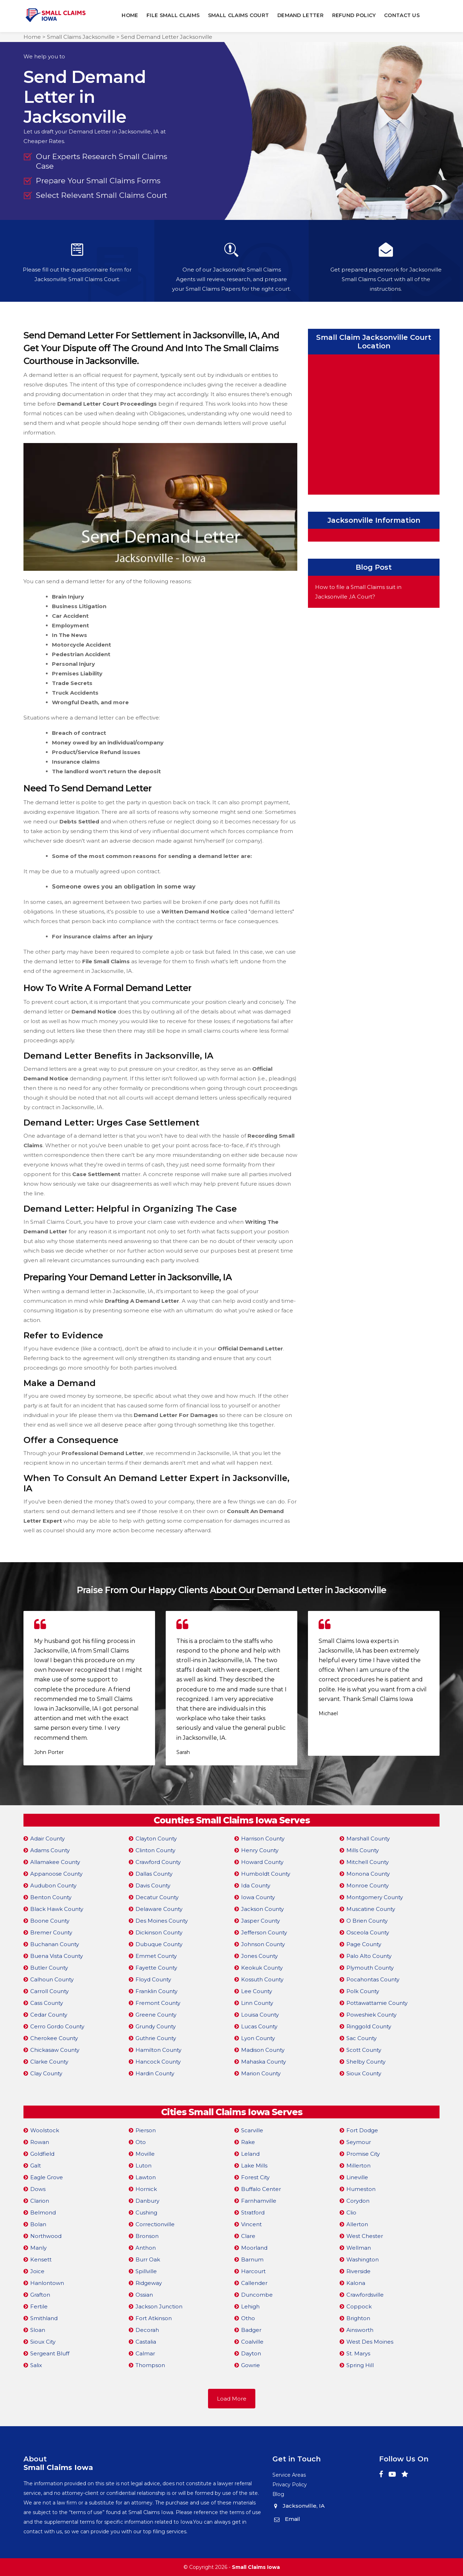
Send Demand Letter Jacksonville (166, 36)
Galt (35, 2165)
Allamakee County (55, 1861)
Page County (363, 1943)
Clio (351, 2212)
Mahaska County (263, 2061)
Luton (143, 2165)
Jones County (259, 1955)
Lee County (256, 1990)
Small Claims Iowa (256, 2567)
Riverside (358, 2270)
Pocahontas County (372, 1979)
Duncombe (257, 2294)
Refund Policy (354, 15)
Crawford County (158, 1861)
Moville (145, 2153)
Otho (248, 2317)
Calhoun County (52, 1979)
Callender (254, 2282)
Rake (248, 2141)
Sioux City (42, 2341)
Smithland (44, 2317)
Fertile (39, 2306)
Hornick (146, 2188)
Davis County (152, 1885)
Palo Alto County (369, 1955)
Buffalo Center (261, 2188)
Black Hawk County (56, 1908)
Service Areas (289, 2474)
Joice (37, 2270)
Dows (38, 2188)
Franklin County (156, 1990)
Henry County (259, 1850)
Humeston (361, 2188)
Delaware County (158, 1908)
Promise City (363, 2153)
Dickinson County (158, 1932)
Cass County (46, 2002)
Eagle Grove (46, 2177)
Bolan (38, 2224)
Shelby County (365, 2061)
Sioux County (363, 2073)
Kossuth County (262, 1979)
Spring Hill (360, 2364)
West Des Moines (369, 2341)
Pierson (145, 2130)
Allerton (357, 2224)
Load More (231, 2398)
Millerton (358, 2165)
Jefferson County (264, 1932)
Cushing (146, 2212)
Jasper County (260, 1920)
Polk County (362, 1990)
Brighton (358, 2317)
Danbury (147, 2200)
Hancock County (158, 2061)
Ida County (255, 1885)
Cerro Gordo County (57, 2026)
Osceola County (367, 1932)
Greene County (155, 2014)
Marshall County (368, 1838)
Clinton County (155, 1850)
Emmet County (156, 1955)
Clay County (46, 2073)
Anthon (145, 2247)
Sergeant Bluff (49, 2353)
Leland (250, 2153)
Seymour (358, 2141)
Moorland (254, 2247)
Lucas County (259, 2026)
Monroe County (367, 1885)
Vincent (251, 2224)
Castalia (145, 2341)
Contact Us (402, 15)
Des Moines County (161, 1920)
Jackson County (262, 1908)
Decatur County (157, 1896)
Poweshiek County (371, 2014)
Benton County (50, 1896)
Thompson (150, 2364)
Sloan (37, 2329)
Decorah (147, 2329)
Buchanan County (54, 1943)
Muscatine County (370, 1908)
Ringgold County (368, 2026)
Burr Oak (147, 2259)
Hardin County (154, 2073)
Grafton (40, 2294)
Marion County (261, 2073)
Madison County (262, 2049)
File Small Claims (173, 15)
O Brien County (367, 1920)
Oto (140, 2141)
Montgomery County (374, 1896)
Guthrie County (155, 2037)
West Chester (364, 2235)
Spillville (146, 2270)
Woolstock (44, 2130)
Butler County (49, 1967)
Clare (248, 2235)
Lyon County (258, 2037)
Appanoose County (56, 1873)
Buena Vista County (56, 1955)
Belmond (43, 2212)
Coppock (359, 2306)
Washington (362, 2259)
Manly (38, 2247)
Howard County (262, 1861)
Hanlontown (47, 2282)
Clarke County (49, 2061)
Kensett (41, 2259)
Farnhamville (258, 2200)
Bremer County (51, 1932)
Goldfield (42, 2153)
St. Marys (358, 2353)
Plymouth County (370, 1967)
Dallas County (153, 1873)
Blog (278, 2494)
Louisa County (260, 2014)
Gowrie (250, 2364)
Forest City (255, 2177)
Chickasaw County (54, 2049)
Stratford (253, 2212)
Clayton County (156, 1838)
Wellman (358, 2247)
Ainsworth (359, 2329)
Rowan (39, 2141)
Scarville (252, 2130)
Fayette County (156, 1967)
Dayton (251, 2353)
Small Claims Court (238, 15)
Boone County (49, 1920)
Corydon (357, 2200)
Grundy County (155, 2026)
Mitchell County (367, 1861)
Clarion (39, 2200)
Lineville (357, 2177)
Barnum (252, 2259)
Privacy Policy (289, 2484)
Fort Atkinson (153, 2317)
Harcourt (253, 2270)
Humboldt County (265, 1873)
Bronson (147, 2235)
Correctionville (155, 2224)
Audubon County (53, 1885)
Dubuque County (158, 1943)
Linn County (257, 2002)
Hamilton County (158, 2049)
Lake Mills (254, 2165)
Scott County (363, 2049)
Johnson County (263, 1943)
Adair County (47, 1838)
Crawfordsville (365, 2294)
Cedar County (48, 2014)
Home (130, 15)
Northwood (46, 2235)
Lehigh (250, 2306)
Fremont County (157, 2002)
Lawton (145, 2177)
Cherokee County (54, 2037)
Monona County (368, 1873)
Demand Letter (301, 15)
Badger (251, 2329)
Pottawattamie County (377, 2002)
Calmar (145, 2353)
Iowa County (258, 1896)
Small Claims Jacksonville (81, 36)
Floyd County (153, 1979)
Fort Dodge (362, 2130)
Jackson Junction (158, 2306)
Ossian (144, 2294)
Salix (36, 2364)
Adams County (50, 1850)
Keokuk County (262, 1967)
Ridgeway (148, 2282)
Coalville (252, 2341)
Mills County (362, 1850)
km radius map (373, 422)
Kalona (355, 2282)
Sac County (361, 2037)
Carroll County (49, 1990)
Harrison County (262, 1838)
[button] (228, 1781)
